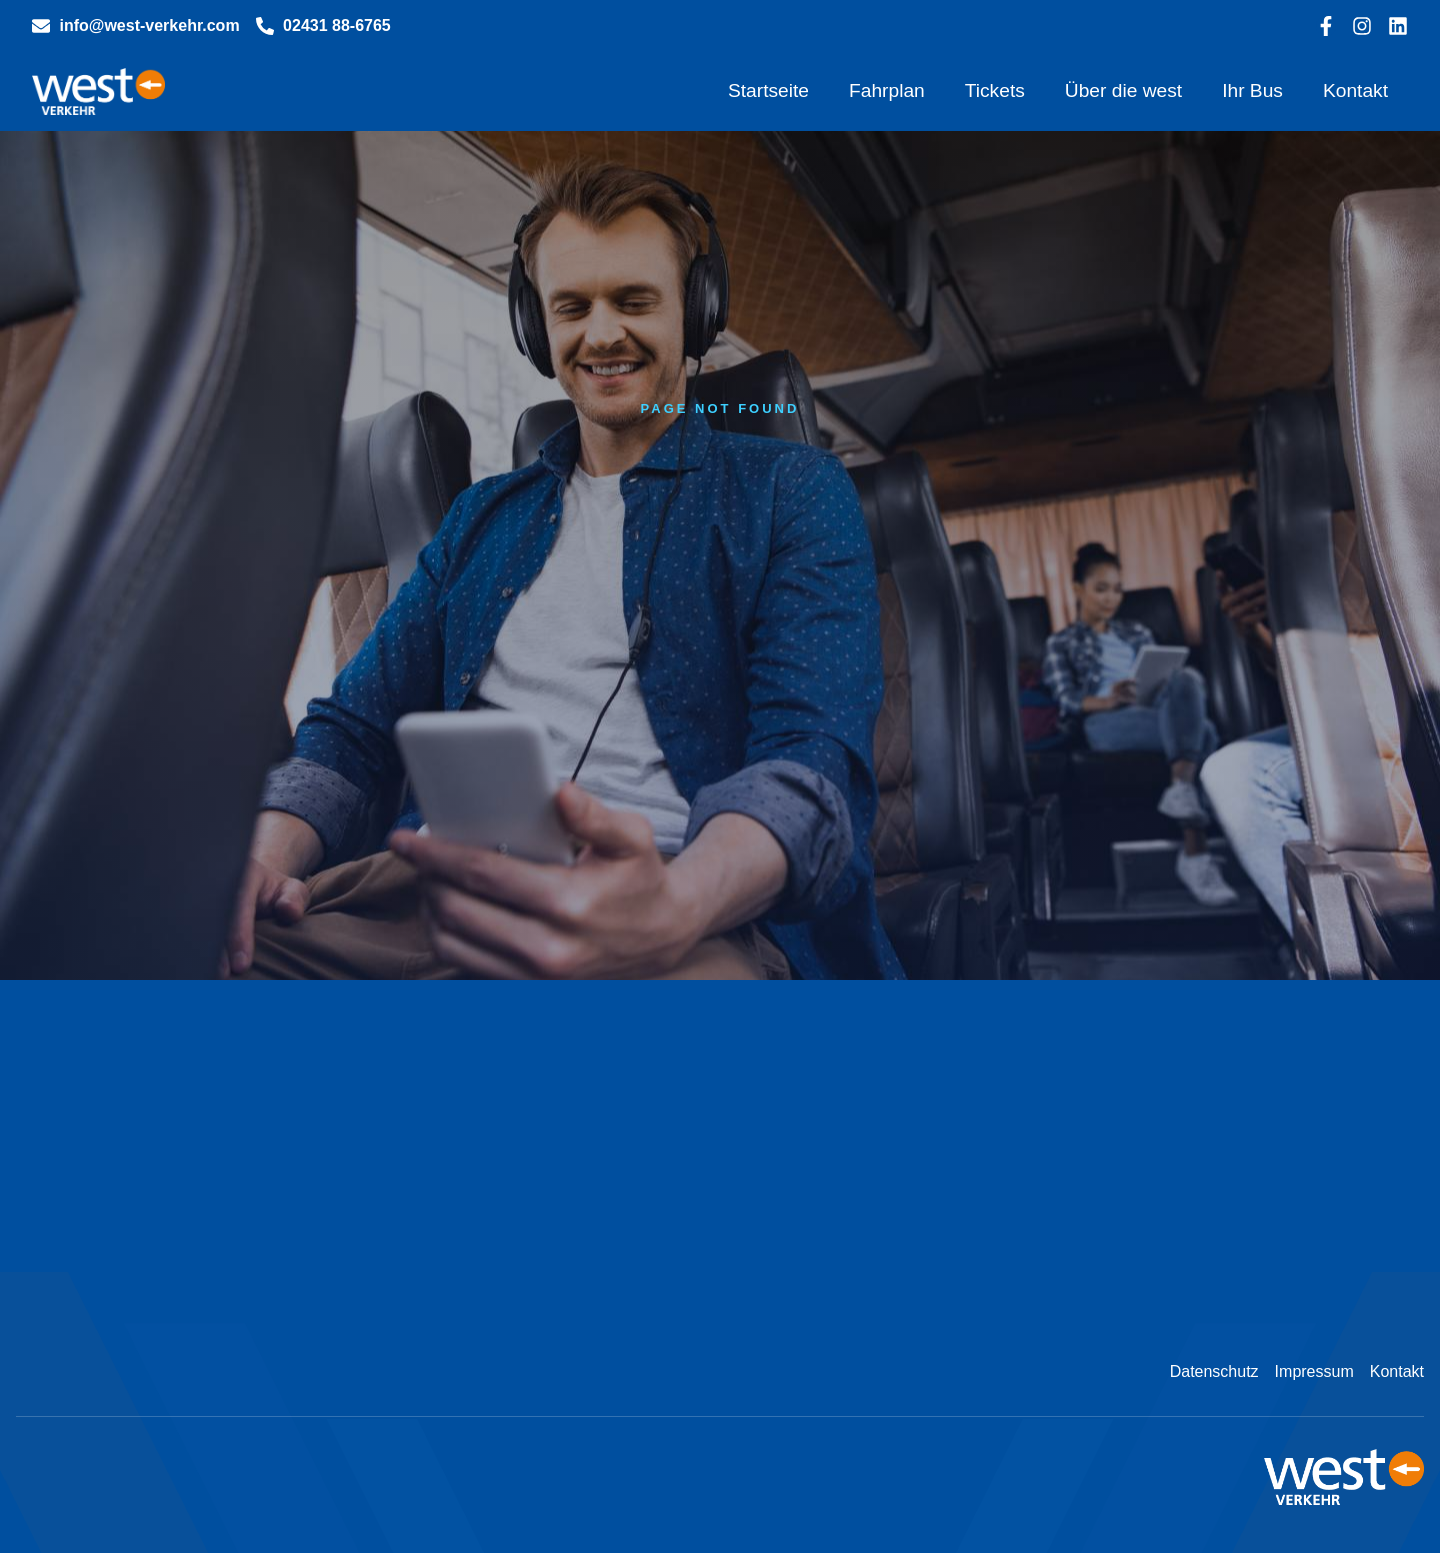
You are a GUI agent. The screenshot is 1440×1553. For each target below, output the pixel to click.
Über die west (1123, 90)
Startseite (768, 90)
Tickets (995, 90)
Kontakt (1355, 90)
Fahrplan (887, 90)
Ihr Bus (1252, 90)
